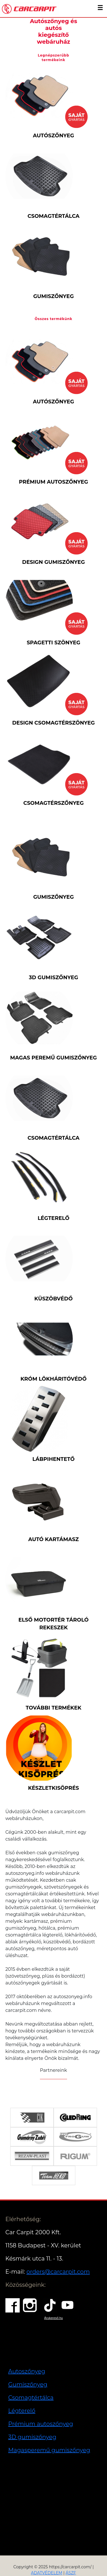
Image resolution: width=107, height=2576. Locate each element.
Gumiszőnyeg (27, 2384)
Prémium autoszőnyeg (40, 2423)
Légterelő (21, 2410)
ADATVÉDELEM (46, 2572)
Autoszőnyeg (26, 2371)
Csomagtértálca (31, 2397)
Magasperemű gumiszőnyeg (49, 2450)
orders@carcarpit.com (58, 2271)
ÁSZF (71, 2572)
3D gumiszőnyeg (32, 2437)
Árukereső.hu (53, 2318)
